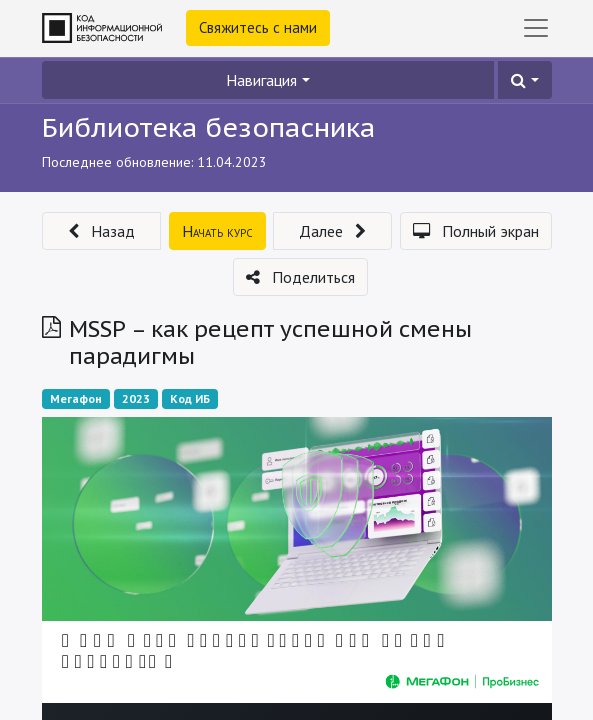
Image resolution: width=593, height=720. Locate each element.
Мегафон (76, 398)
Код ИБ (190, 398)
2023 (136, 398)
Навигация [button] (261, 80)
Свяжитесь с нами (258, 27)
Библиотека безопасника (208, 127)
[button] (524, 80)
